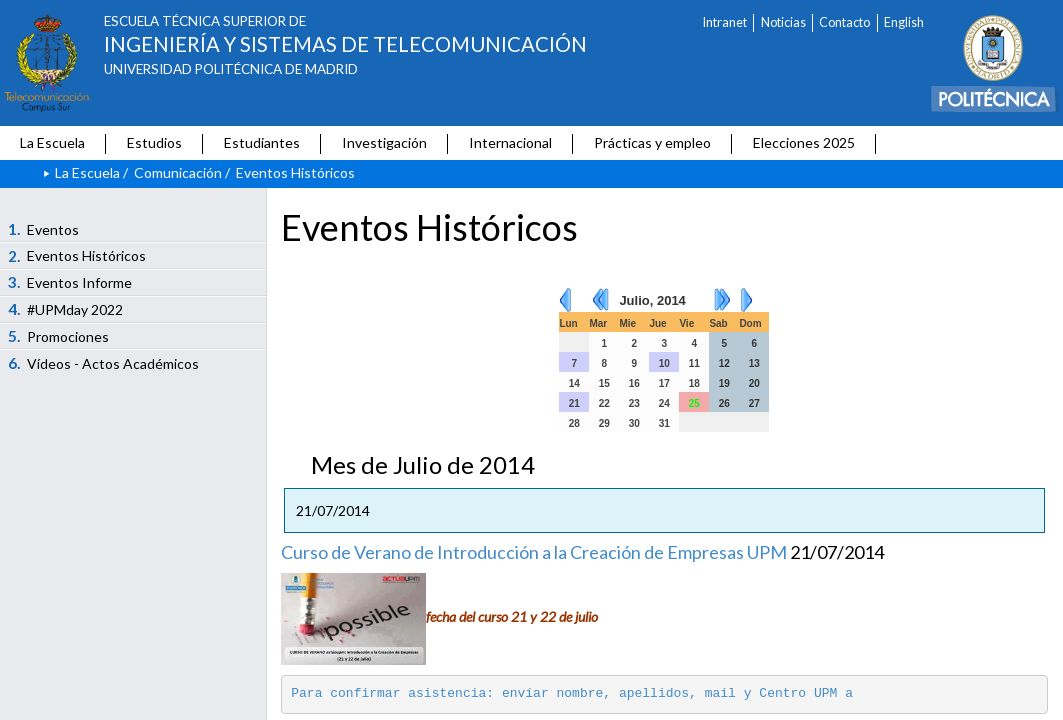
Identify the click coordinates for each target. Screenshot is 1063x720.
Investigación (384, 142)
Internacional (510, 142)
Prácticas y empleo (652, 142)
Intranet (725, 22)
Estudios (154, 142)
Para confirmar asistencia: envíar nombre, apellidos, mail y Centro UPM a (576, 693)
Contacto (844, 22)
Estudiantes (262, 142)
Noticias (783, 22)
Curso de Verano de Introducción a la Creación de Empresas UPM (534, 552)
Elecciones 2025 (804, 142)
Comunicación (178, 172)
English (904, 22)
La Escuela (52, 142)
